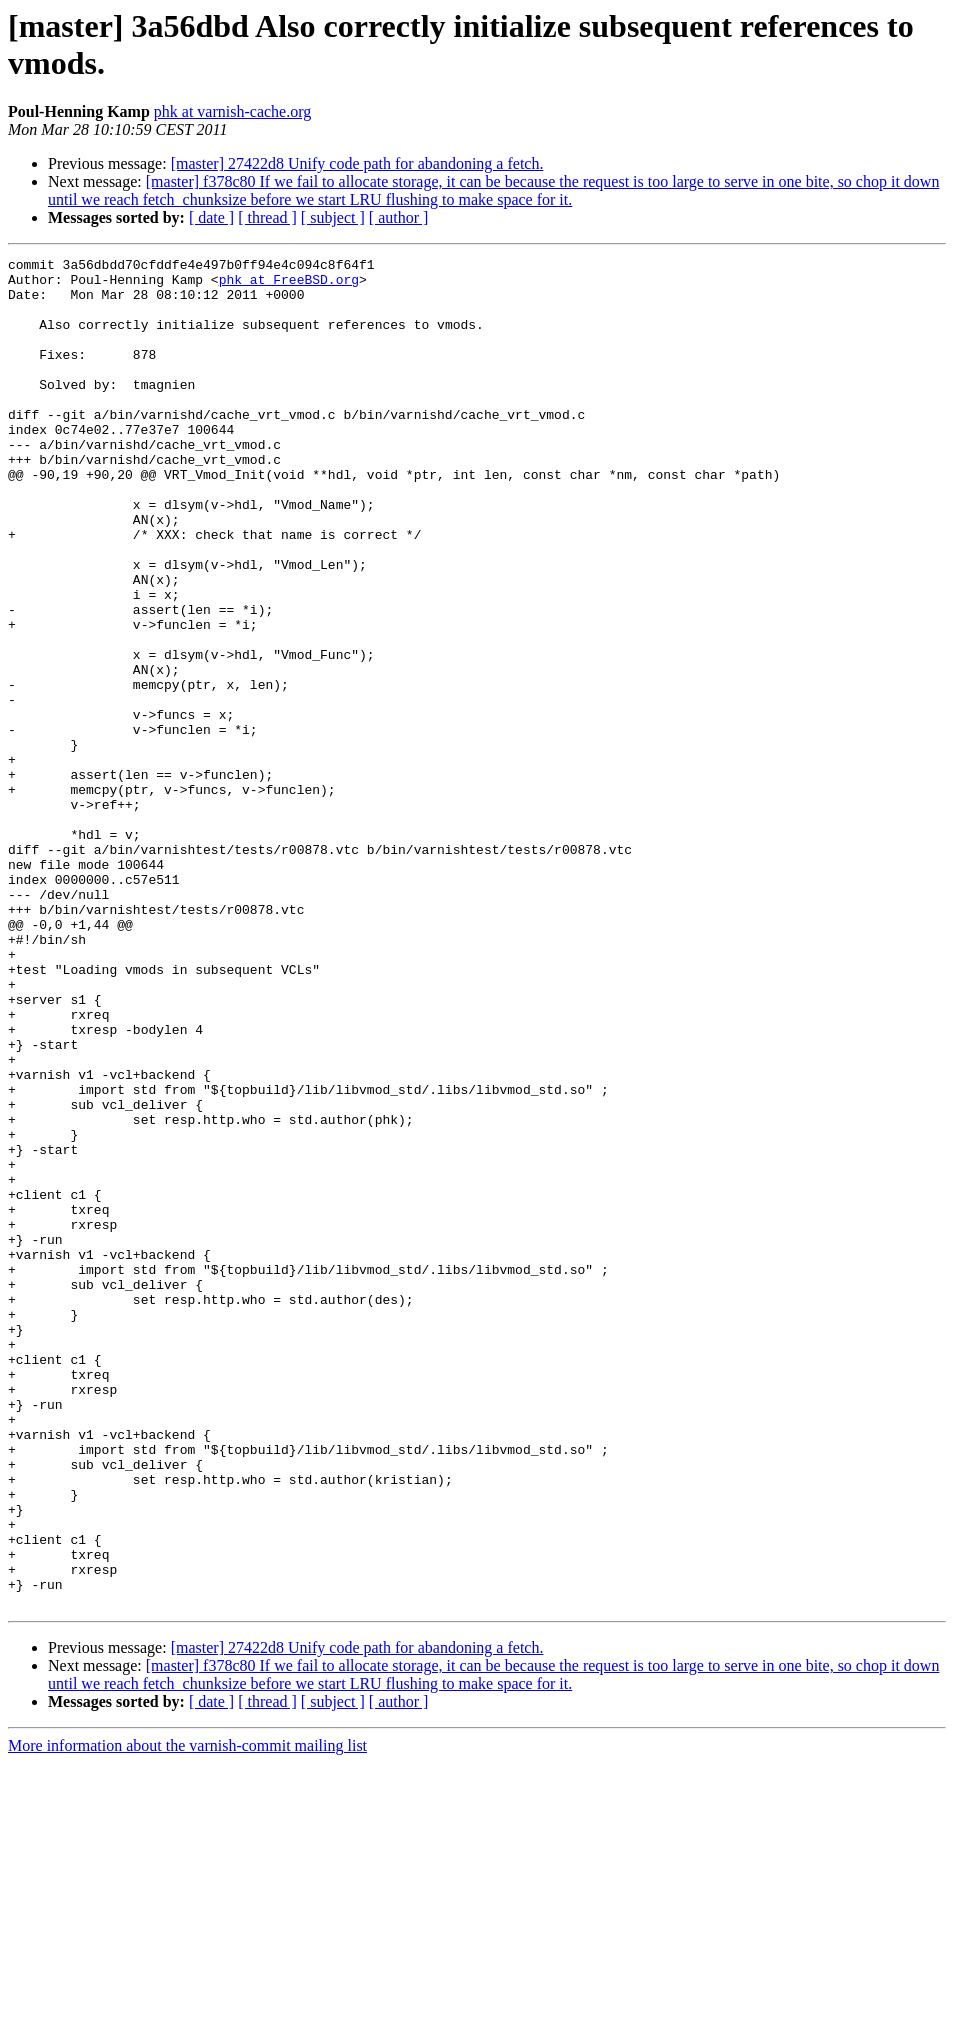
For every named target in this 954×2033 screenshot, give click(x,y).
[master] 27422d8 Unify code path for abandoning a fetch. (357, 163)
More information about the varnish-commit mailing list (187, 2015)
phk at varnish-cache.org (232, 111)
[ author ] (399, 217)
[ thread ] (267, 217)
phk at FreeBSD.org (289, 285)
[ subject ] (333, 217)
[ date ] (211, 217)
